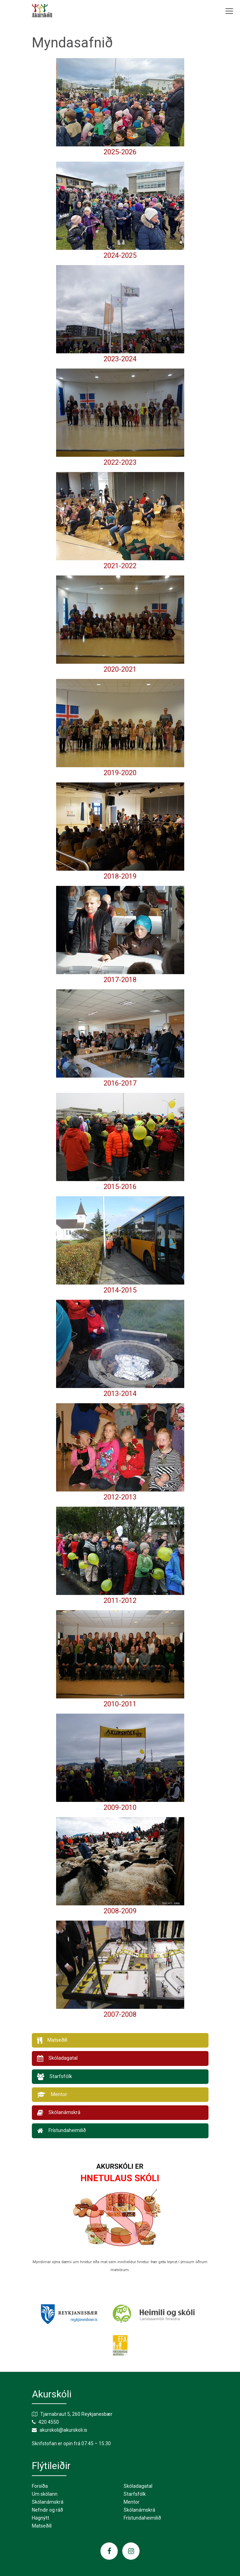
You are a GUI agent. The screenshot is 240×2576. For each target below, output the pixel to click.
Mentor (132, 2502)
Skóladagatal (138, 2486)
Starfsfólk (135, 2494)
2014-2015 (120, 1290)
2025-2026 (120, 152)
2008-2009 (120, 1911)
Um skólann (44, 2494)
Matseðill (42, 2526)
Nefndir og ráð (47, 2510)
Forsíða (40, 2486)
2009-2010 (120, 1807)
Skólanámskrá (47, 2502)
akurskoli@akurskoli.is (63, 2430)
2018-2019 (120, 876)
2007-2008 (120, 2014)
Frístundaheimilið (142, 2518)
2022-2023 (120, 462)
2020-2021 (120, 669)
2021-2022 (120, 566)
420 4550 (48, 2422)
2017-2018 (120, 980)
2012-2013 (120, 1497)
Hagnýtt (40, 2518)
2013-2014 (120, 1393)
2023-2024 (120, 359)
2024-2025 (120, 255)
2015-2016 (120, 1186)
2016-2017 (120, 1083)
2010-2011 (120, 1704)
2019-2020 (120, 773)
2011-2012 (120, 1600)
